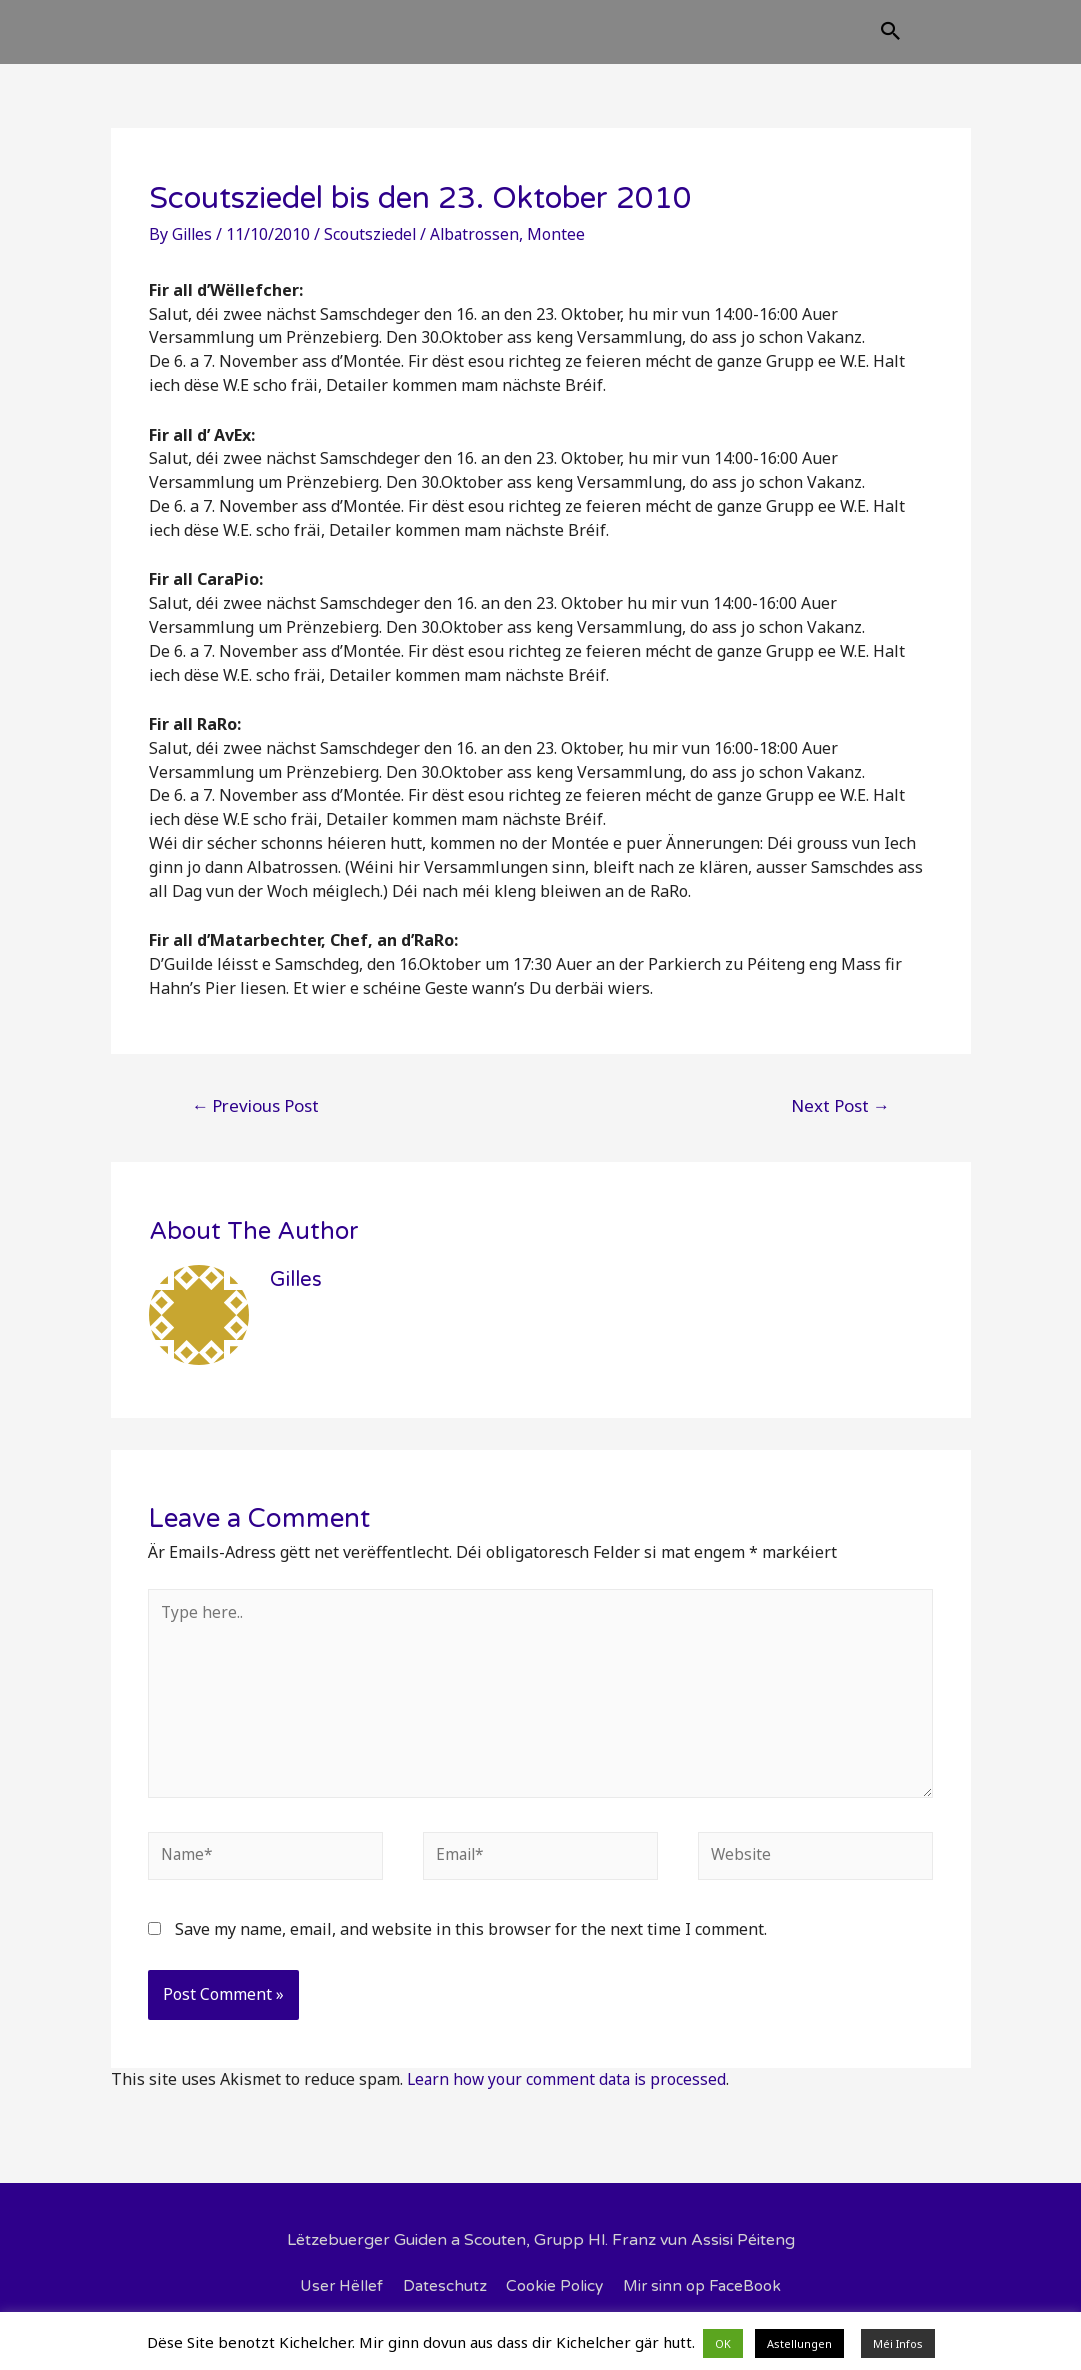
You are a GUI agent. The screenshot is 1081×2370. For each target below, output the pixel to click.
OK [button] (723, 2343)
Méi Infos (898, 2343)
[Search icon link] (991, 41)
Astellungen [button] (799, 2343)
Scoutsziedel (374, 250)
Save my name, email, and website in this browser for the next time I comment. (471, 1954)
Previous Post (255, 1121)
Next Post (840, 1121)
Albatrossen (480, 250)
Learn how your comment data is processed (569, 2104)
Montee (563, 250)
